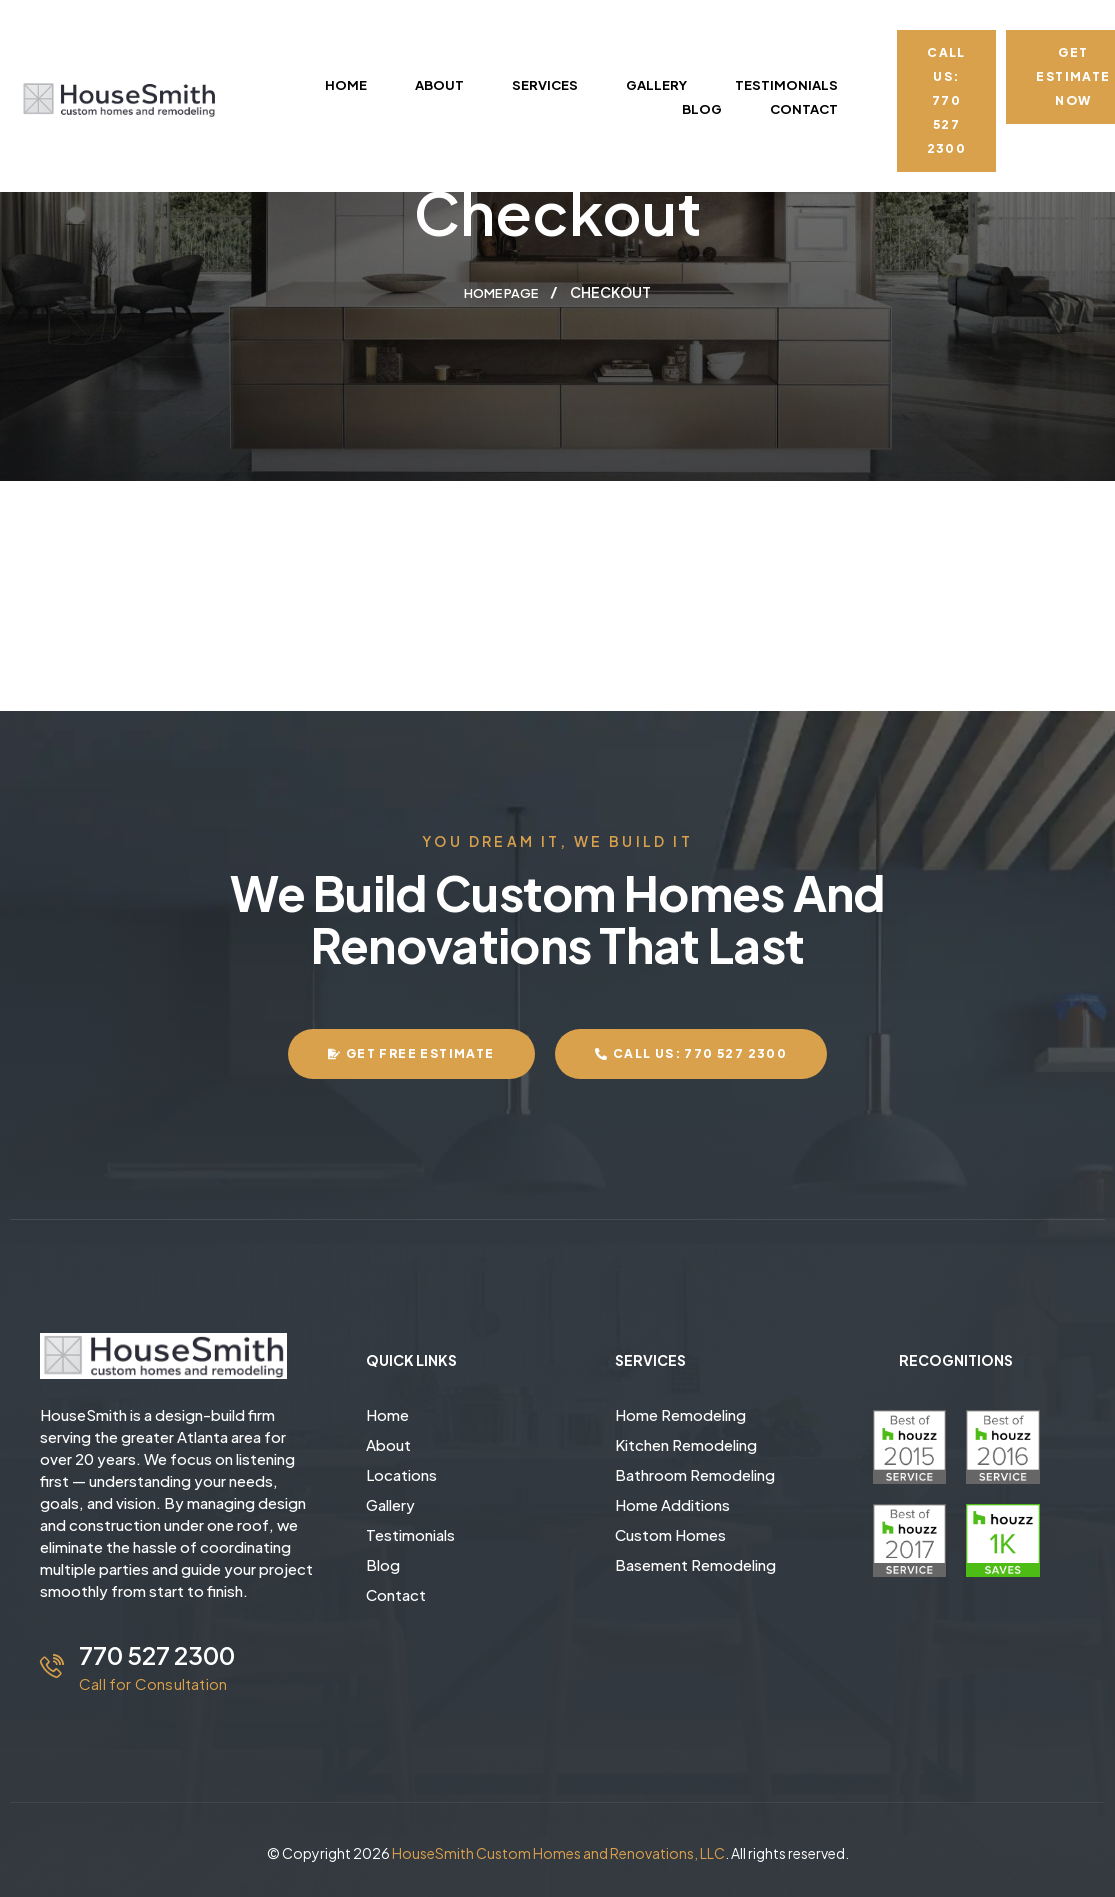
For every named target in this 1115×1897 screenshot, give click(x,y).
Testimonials (410, 1533)
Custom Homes (670, 1533)
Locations (401, 1473)
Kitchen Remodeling (686, 1443)
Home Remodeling (680, 1413)
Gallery (390, 1503)
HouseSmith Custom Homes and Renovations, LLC (558, 1852)
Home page (501, 292)
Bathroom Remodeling (695, 1473)
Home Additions (672, 1503)
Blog (383, 1563)
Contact (396, 1593)
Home (387, 1413)
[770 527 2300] (52, 1665)
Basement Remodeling (695, 1563)
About (388, 1443)
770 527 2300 (157, 1654)
